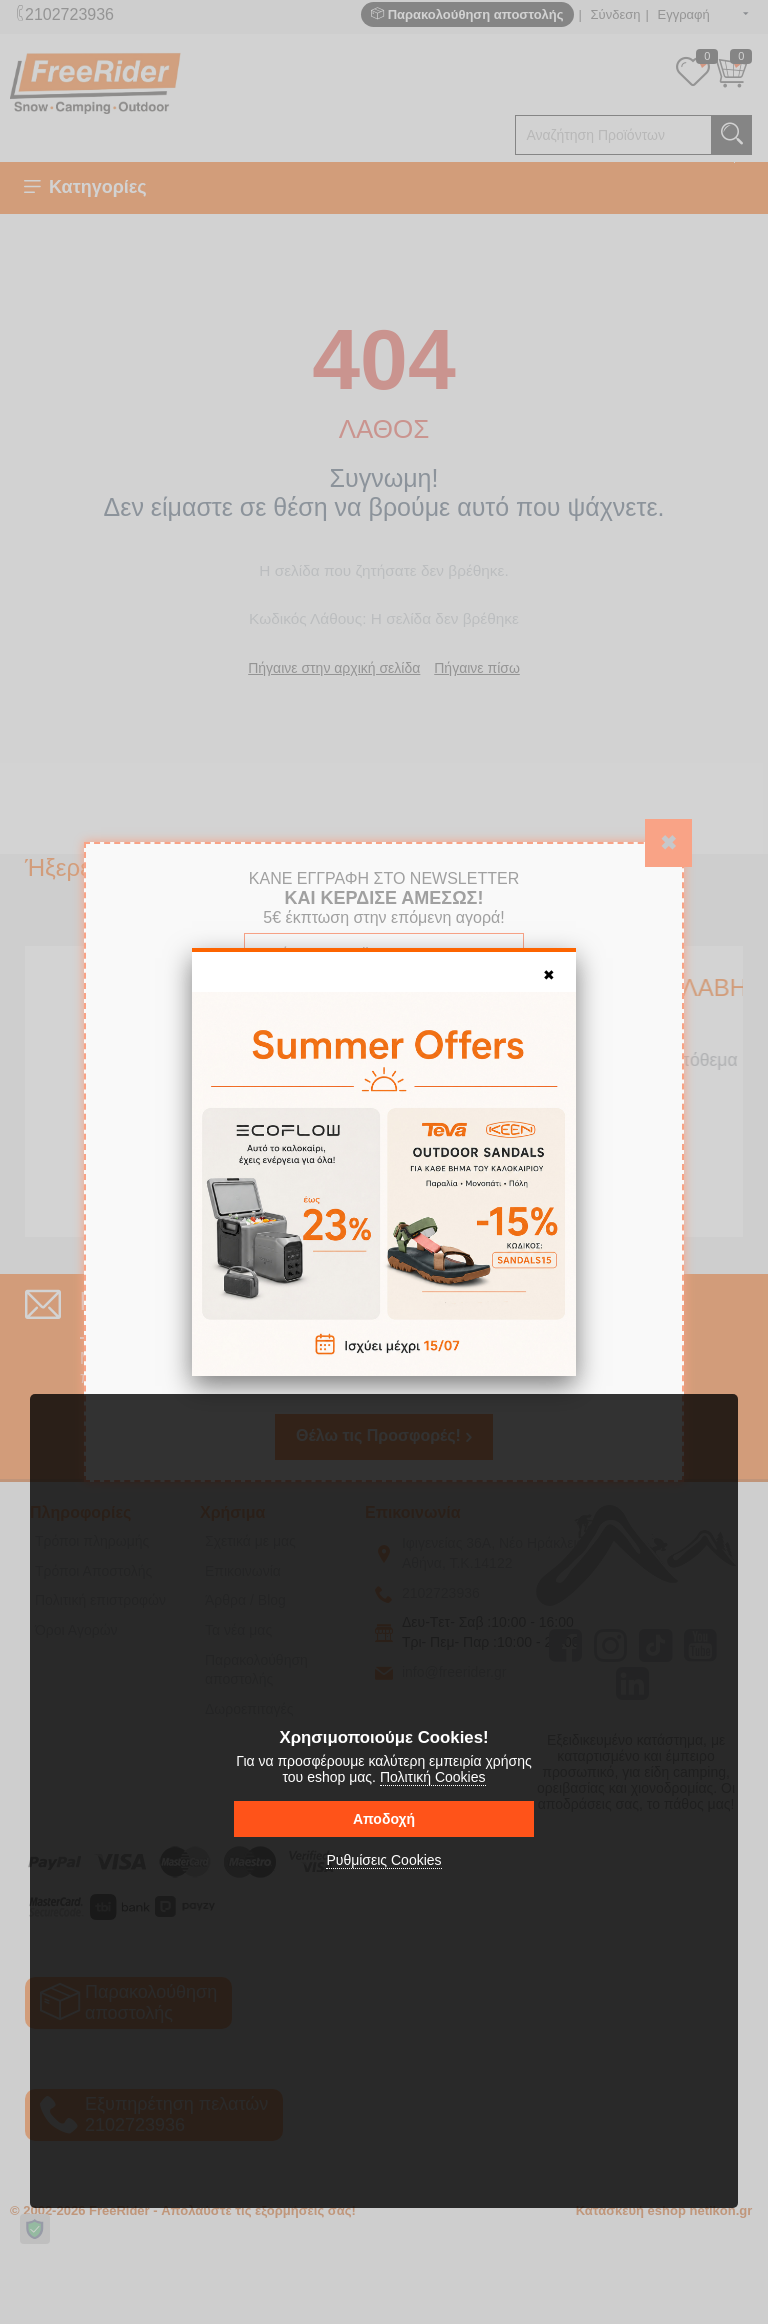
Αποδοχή (384, 1819)
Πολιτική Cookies (433, 1777)
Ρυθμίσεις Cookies (383, 1860)
